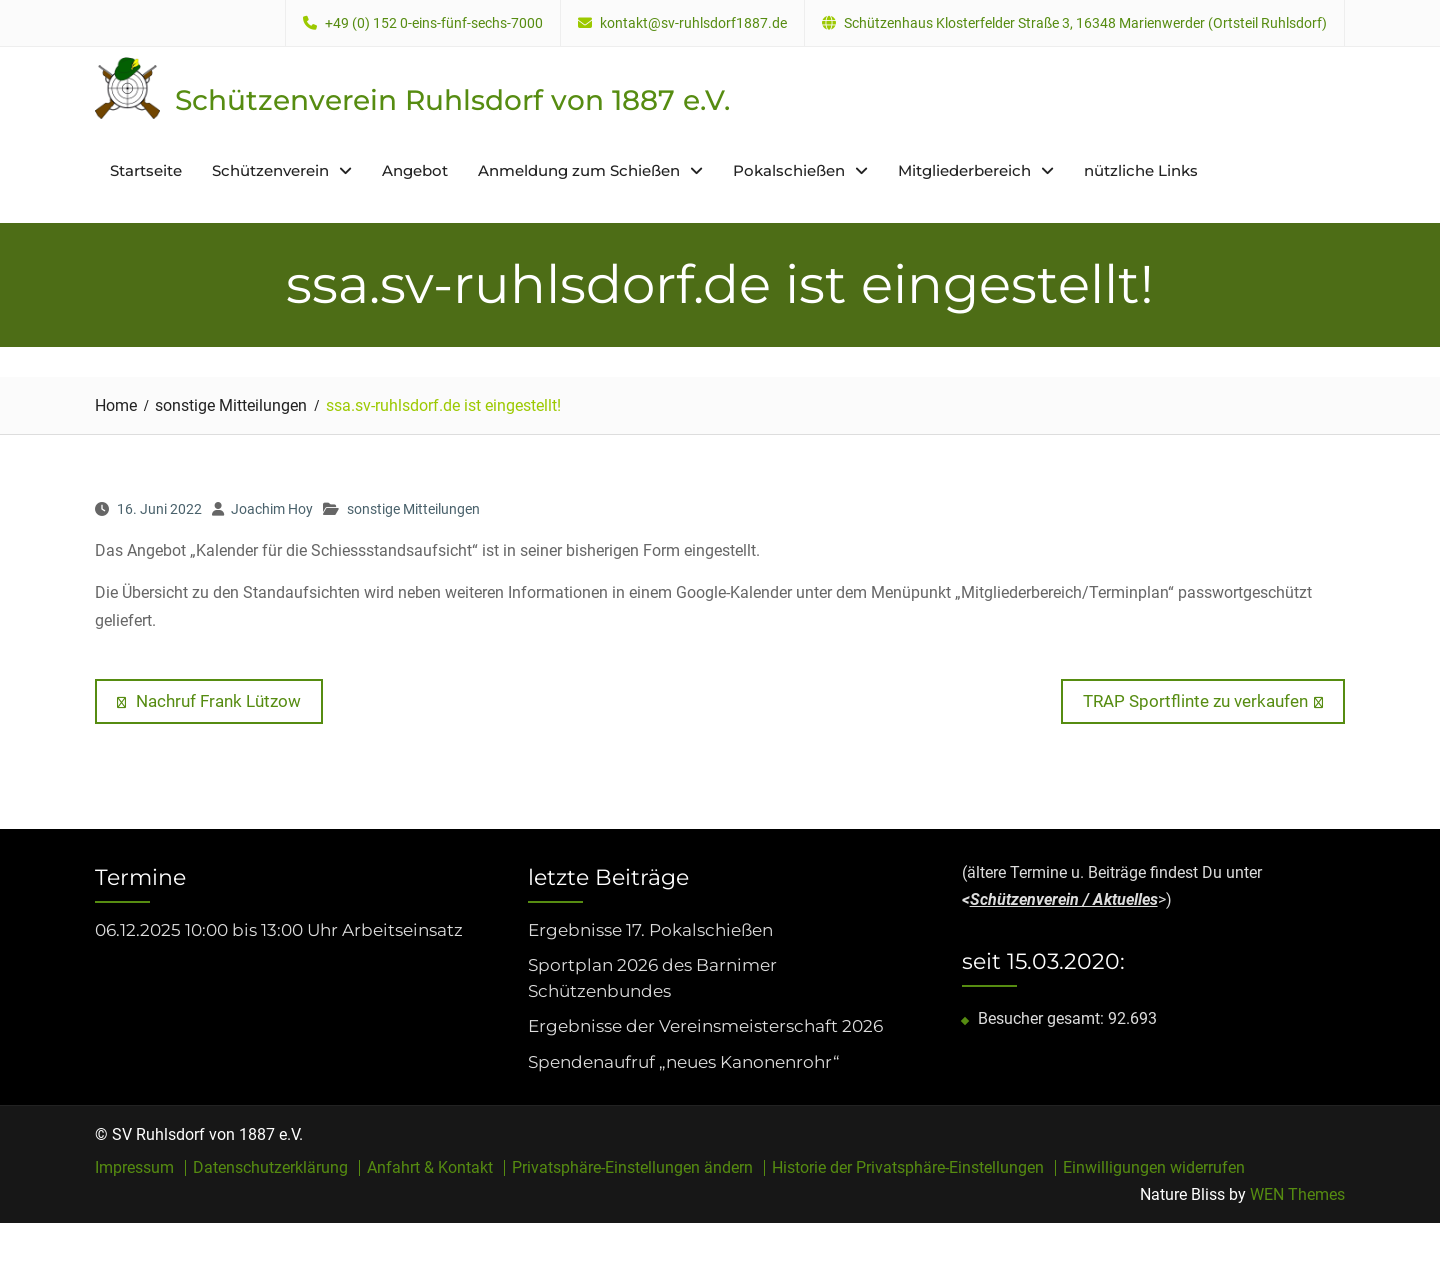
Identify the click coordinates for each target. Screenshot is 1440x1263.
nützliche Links (1141, 170)
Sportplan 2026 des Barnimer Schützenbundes (652, 978)
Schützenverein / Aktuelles (1064, 899)
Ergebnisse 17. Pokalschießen (650, 930)
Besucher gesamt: (1043, 1018)
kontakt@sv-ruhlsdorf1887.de (693, 23)
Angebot (415, 170)
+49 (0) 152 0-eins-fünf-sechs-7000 (434, 23)
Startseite (146, 170)
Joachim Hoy (272, 509)
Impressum (134, 1168)
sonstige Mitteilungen (413, 509)
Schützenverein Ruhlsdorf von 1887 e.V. (452, 100)
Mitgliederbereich (964, 170)
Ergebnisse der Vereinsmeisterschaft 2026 (705, 1026)
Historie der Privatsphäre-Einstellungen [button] (908, 1168)
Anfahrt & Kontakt (430, 1168)
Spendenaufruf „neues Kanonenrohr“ (684, 1062)
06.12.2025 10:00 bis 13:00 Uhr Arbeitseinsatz (279, 930)
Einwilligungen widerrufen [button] (1154, 1168)
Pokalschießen (789, 170)
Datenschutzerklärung (270, 1168)
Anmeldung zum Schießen (579, 170)
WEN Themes (1297, 1194)
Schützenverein (270, 170)
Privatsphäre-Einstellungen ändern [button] (632, 1168)
